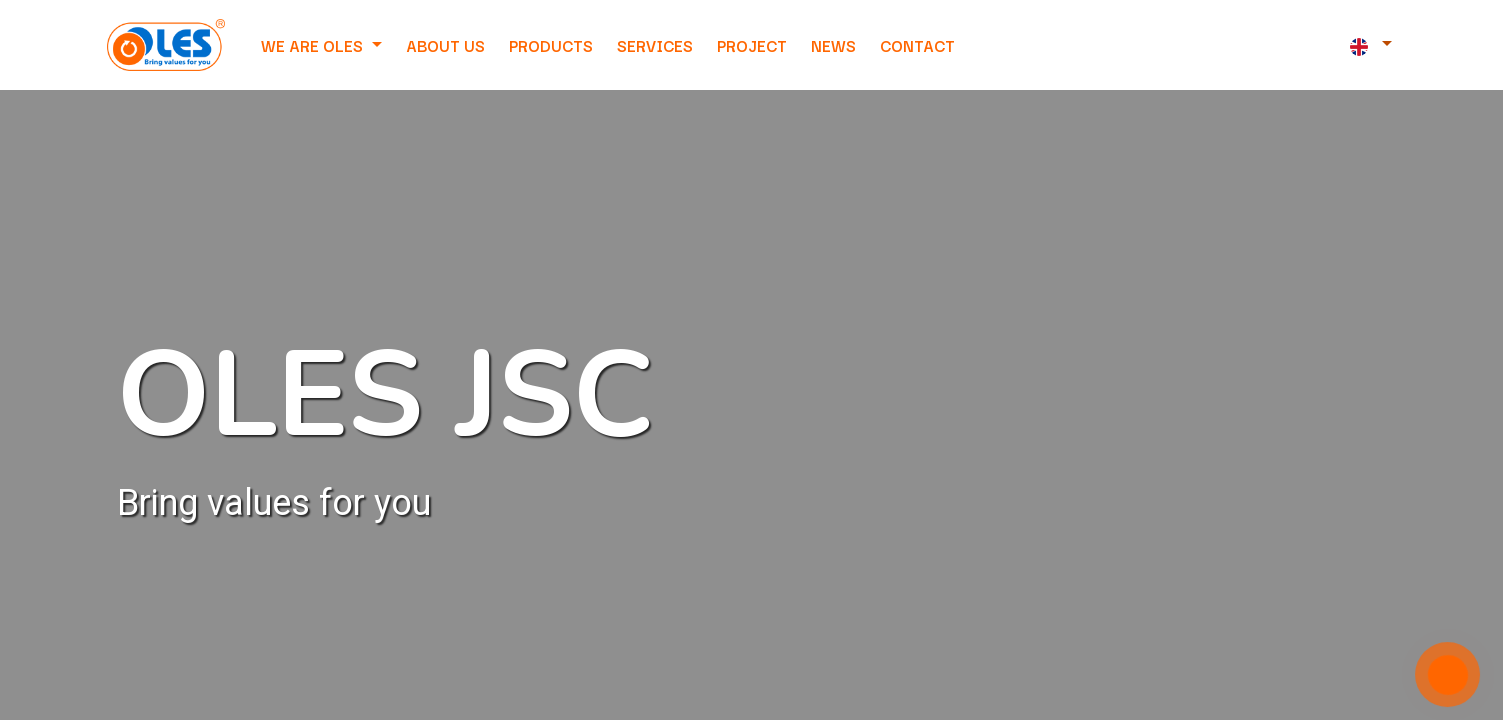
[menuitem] (445, 45)
